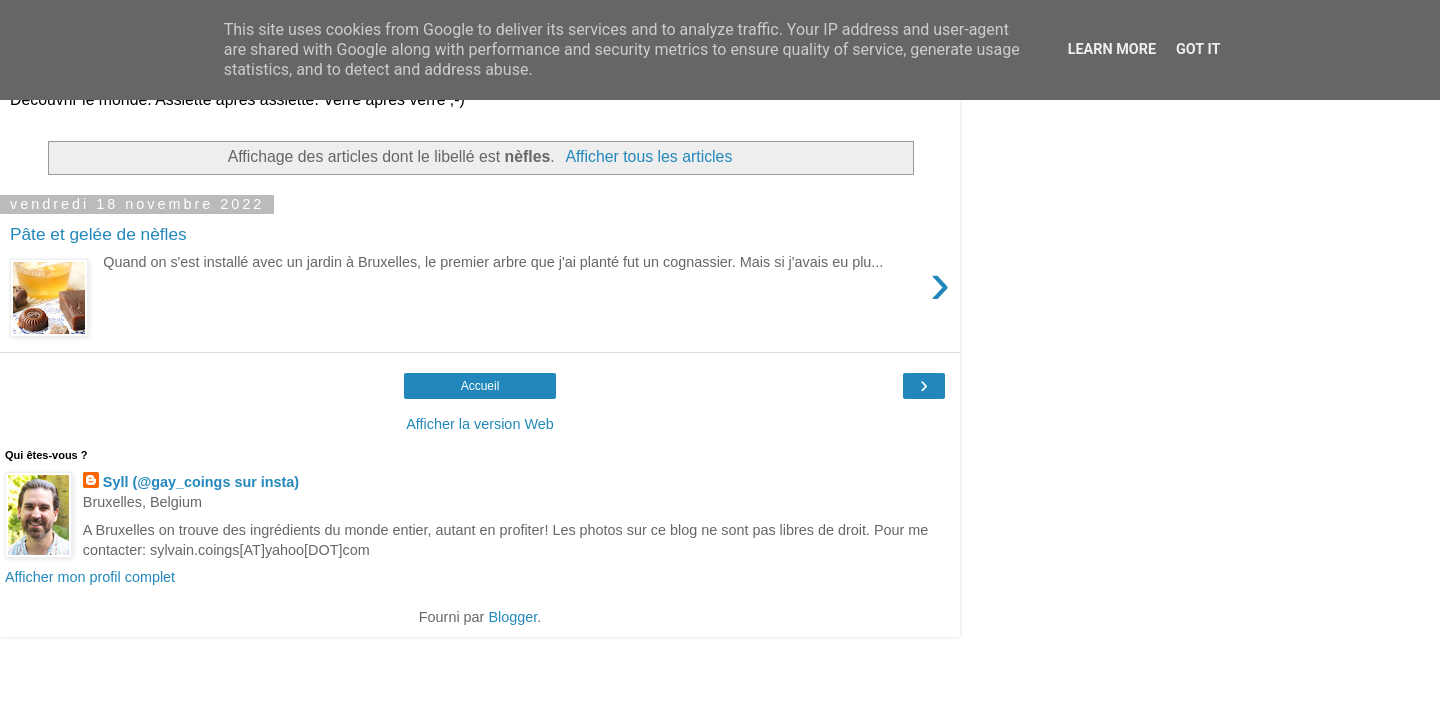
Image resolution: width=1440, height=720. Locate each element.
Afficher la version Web (479, 424)
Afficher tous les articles (648, 156)
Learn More (1112, 49)
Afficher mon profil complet (90, 577)
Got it (1198, 49)
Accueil (480, 386)
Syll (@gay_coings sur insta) (201, 482)
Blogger (512, 617)
